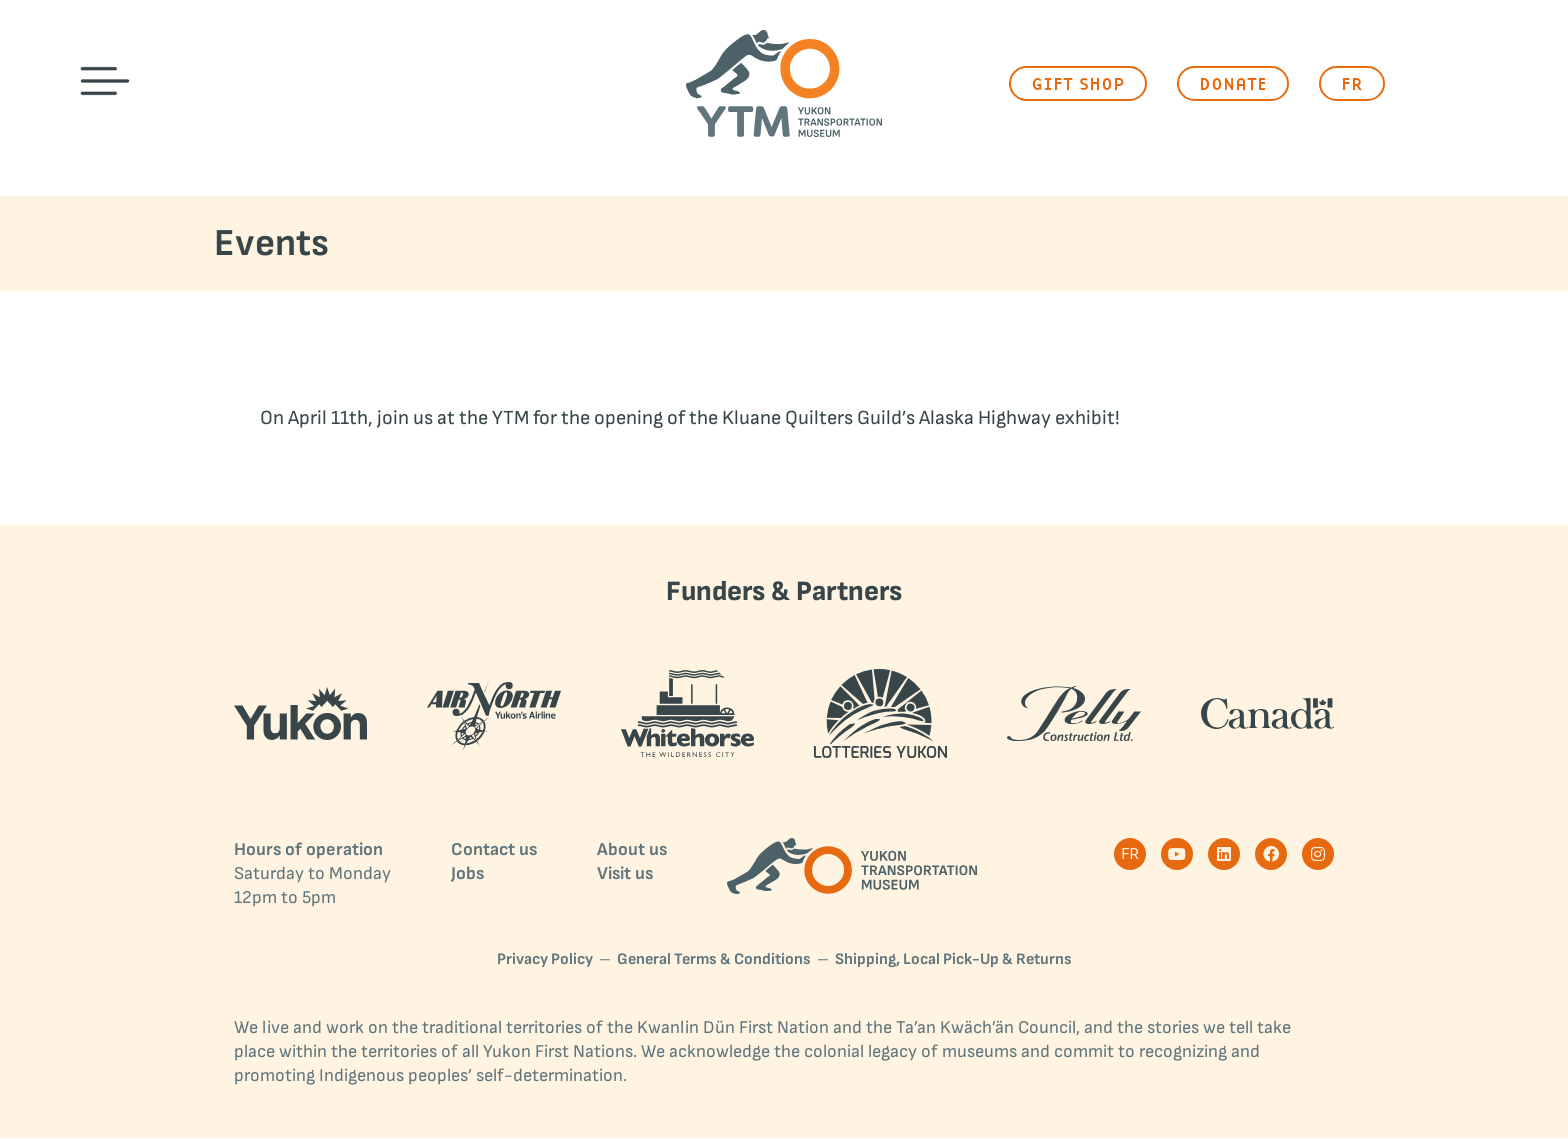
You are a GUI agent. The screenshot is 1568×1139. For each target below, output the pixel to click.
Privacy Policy (545, 960)
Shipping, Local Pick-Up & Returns (953, 960)
